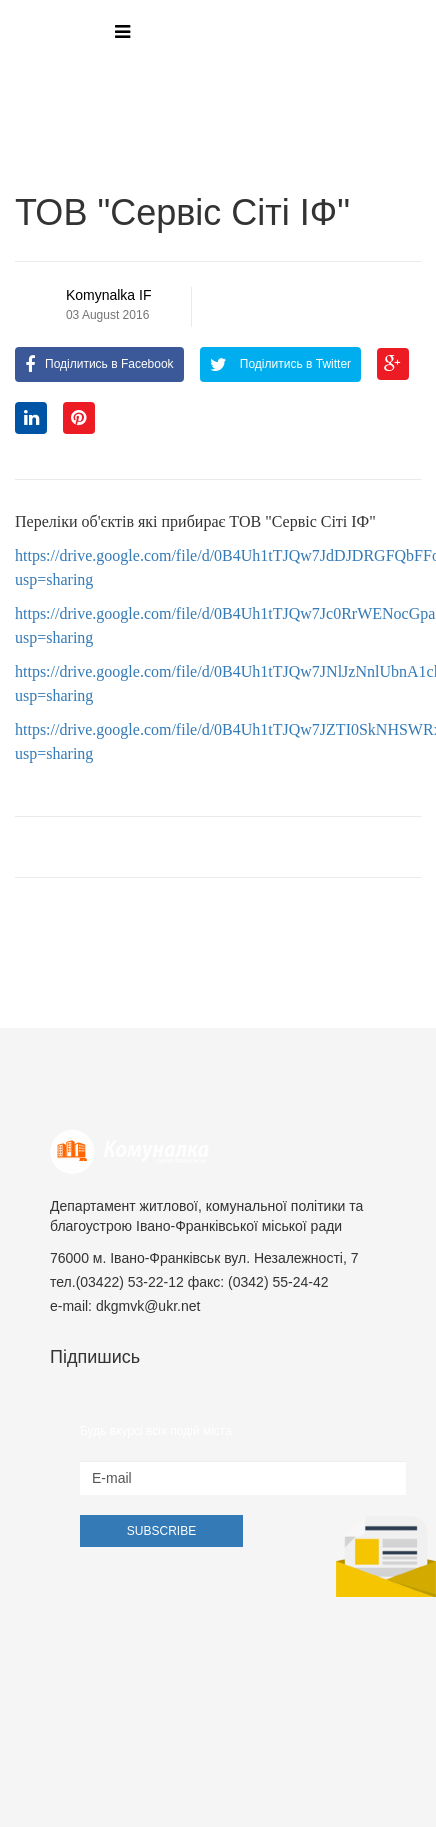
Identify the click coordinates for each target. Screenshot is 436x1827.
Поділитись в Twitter (281, 364)
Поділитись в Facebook (99, 364)
